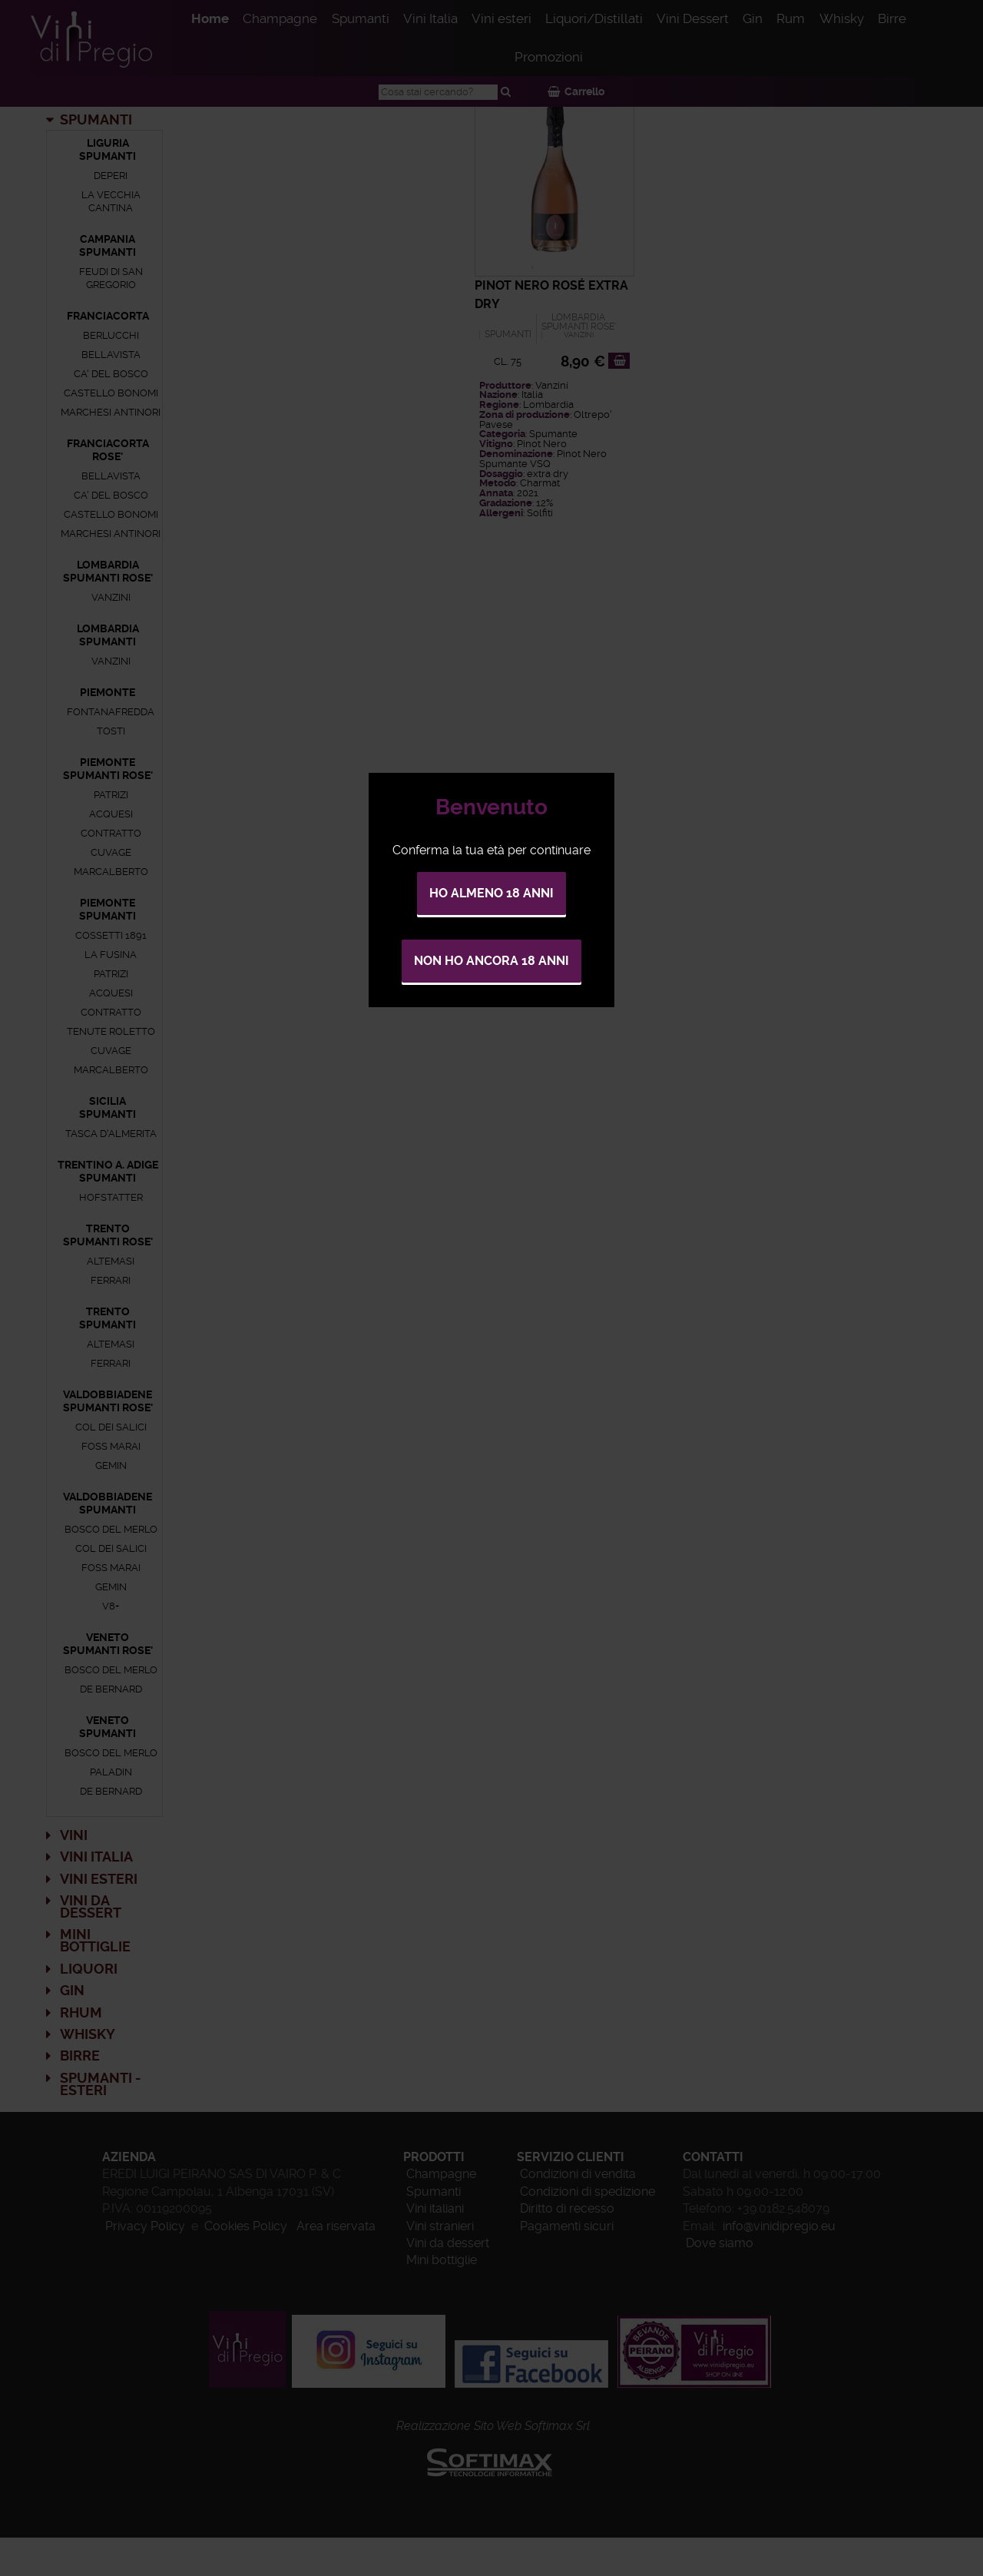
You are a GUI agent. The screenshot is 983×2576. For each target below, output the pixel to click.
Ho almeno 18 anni (491, 893)
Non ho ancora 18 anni (491, 960)
